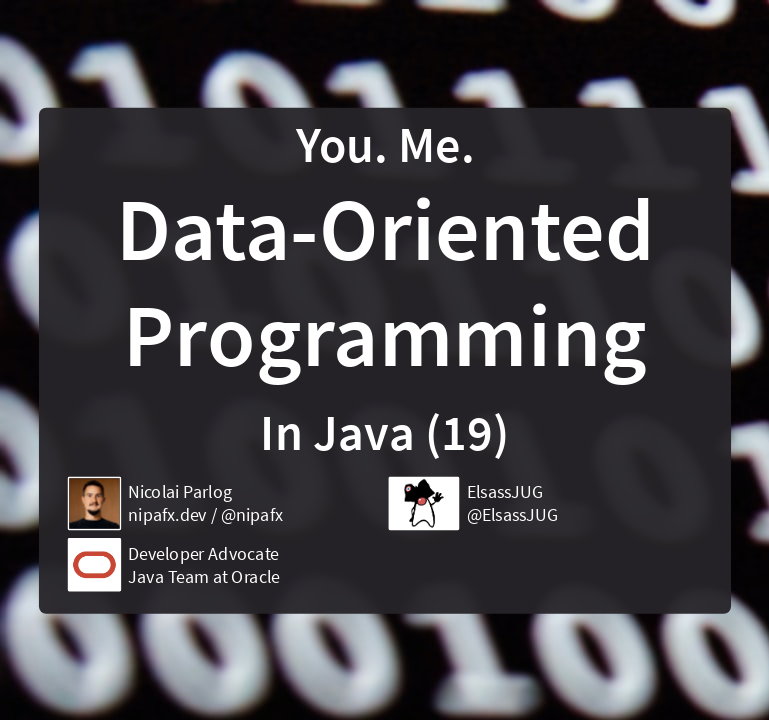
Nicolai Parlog (180, 491)
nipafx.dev (167, 515)
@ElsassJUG (511, 515)
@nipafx (251, 515)
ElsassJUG (504, 491)
